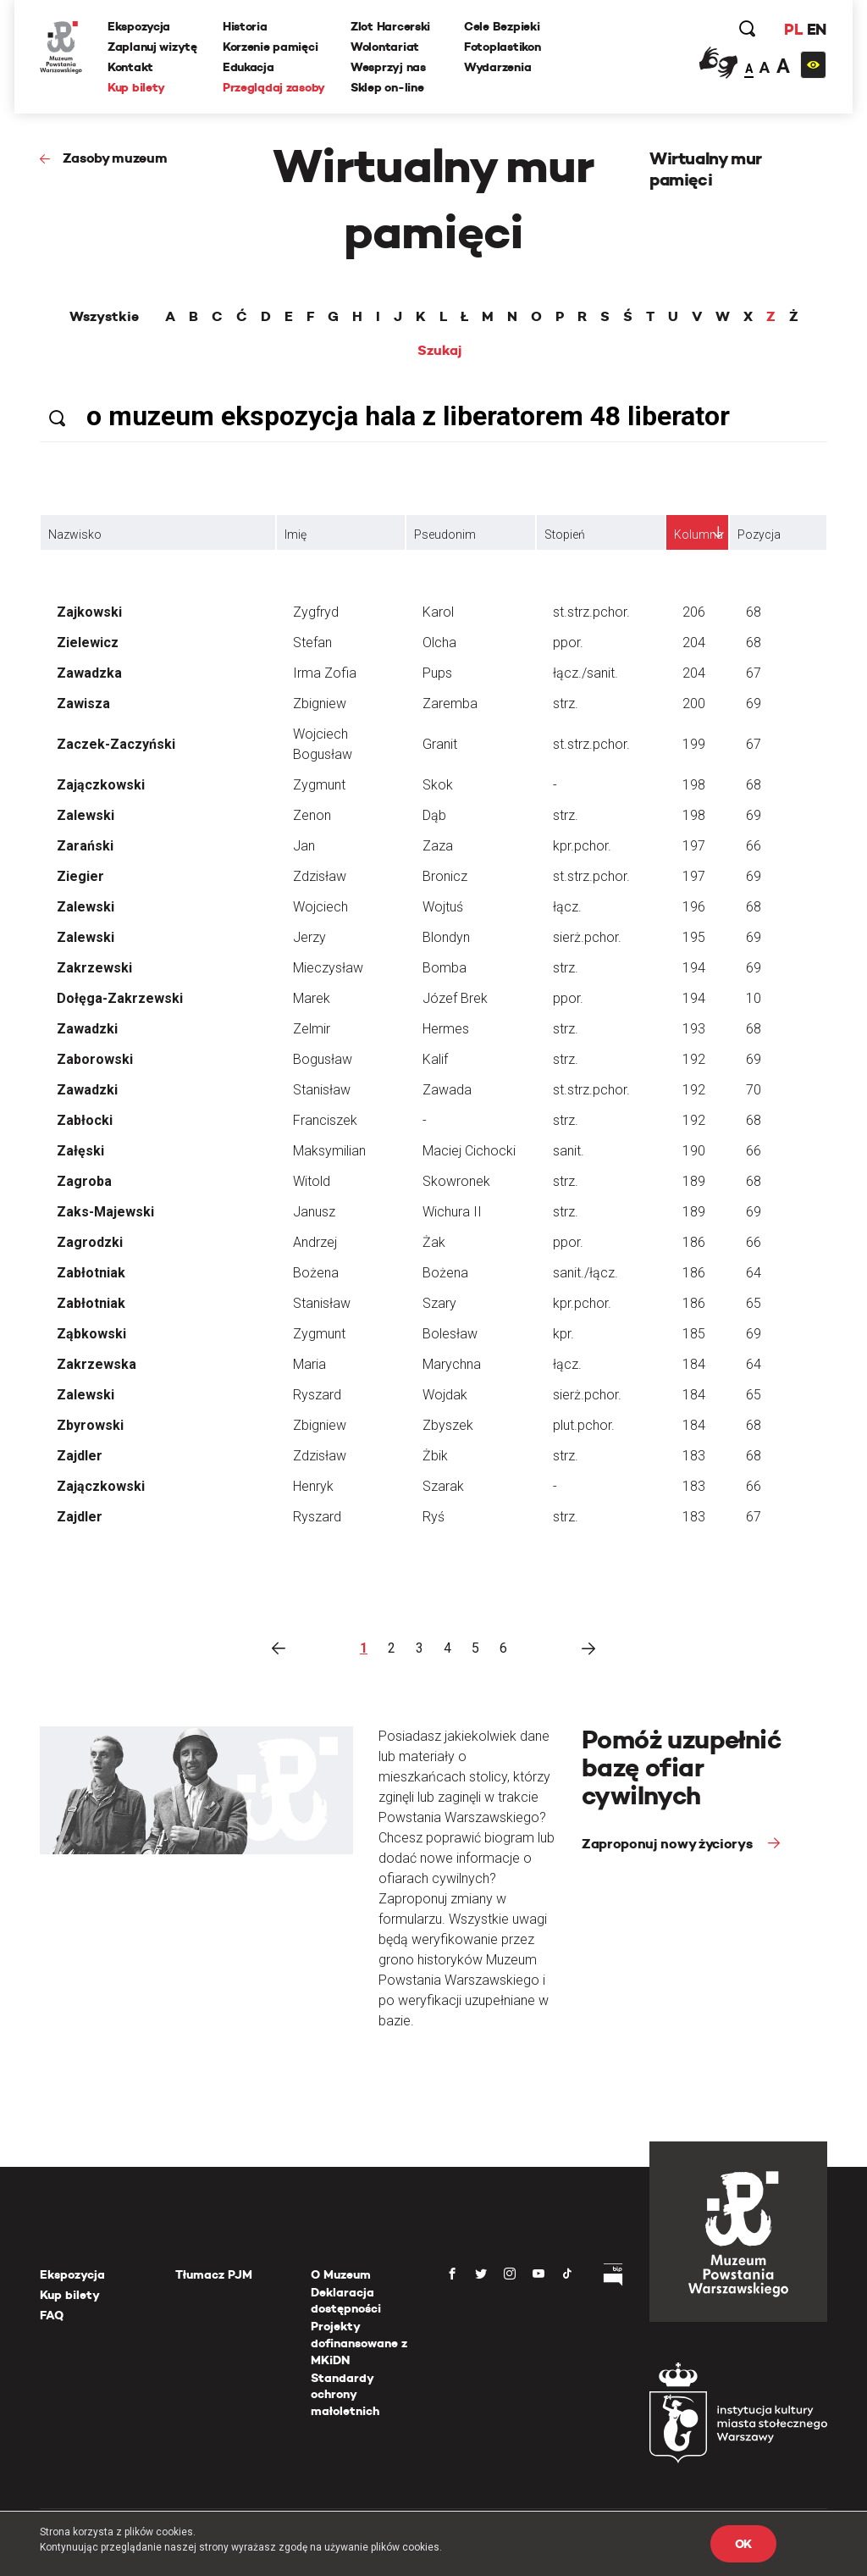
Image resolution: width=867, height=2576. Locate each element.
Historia (245, 26)
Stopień (564, 534)
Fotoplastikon (502, 46)
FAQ (52, 2315)
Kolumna (698, 534)
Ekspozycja (139, 26)
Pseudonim (445, 534)
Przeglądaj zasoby (274, 87)
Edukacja (248, 67)
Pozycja (759, 534)
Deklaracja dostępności (346, 2301)
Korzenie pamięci (270, 46)
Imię (295, 534)
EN (816, 29)
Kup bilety (136, 87)
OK (743, 2543)
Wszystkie (104, 317)
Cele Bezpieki (501, 26)
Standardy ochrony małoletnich (345, 2394)
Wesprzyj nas (388, 67)
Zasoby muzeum (115, 158)
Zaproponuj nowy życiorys (668, 1844)
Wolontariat (385, 46)
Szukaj (439, 350)
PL (793, 29)
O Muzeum (341, 2274)
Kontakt (130, 67)
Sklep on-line (387, 87)
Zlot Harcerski (390, 26)
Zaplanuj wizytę (152, 46)
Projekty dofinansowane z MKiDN (359, 2342)
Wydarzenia (497, 67)
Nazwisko (75, 534)
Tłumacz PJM (213, 2274)
